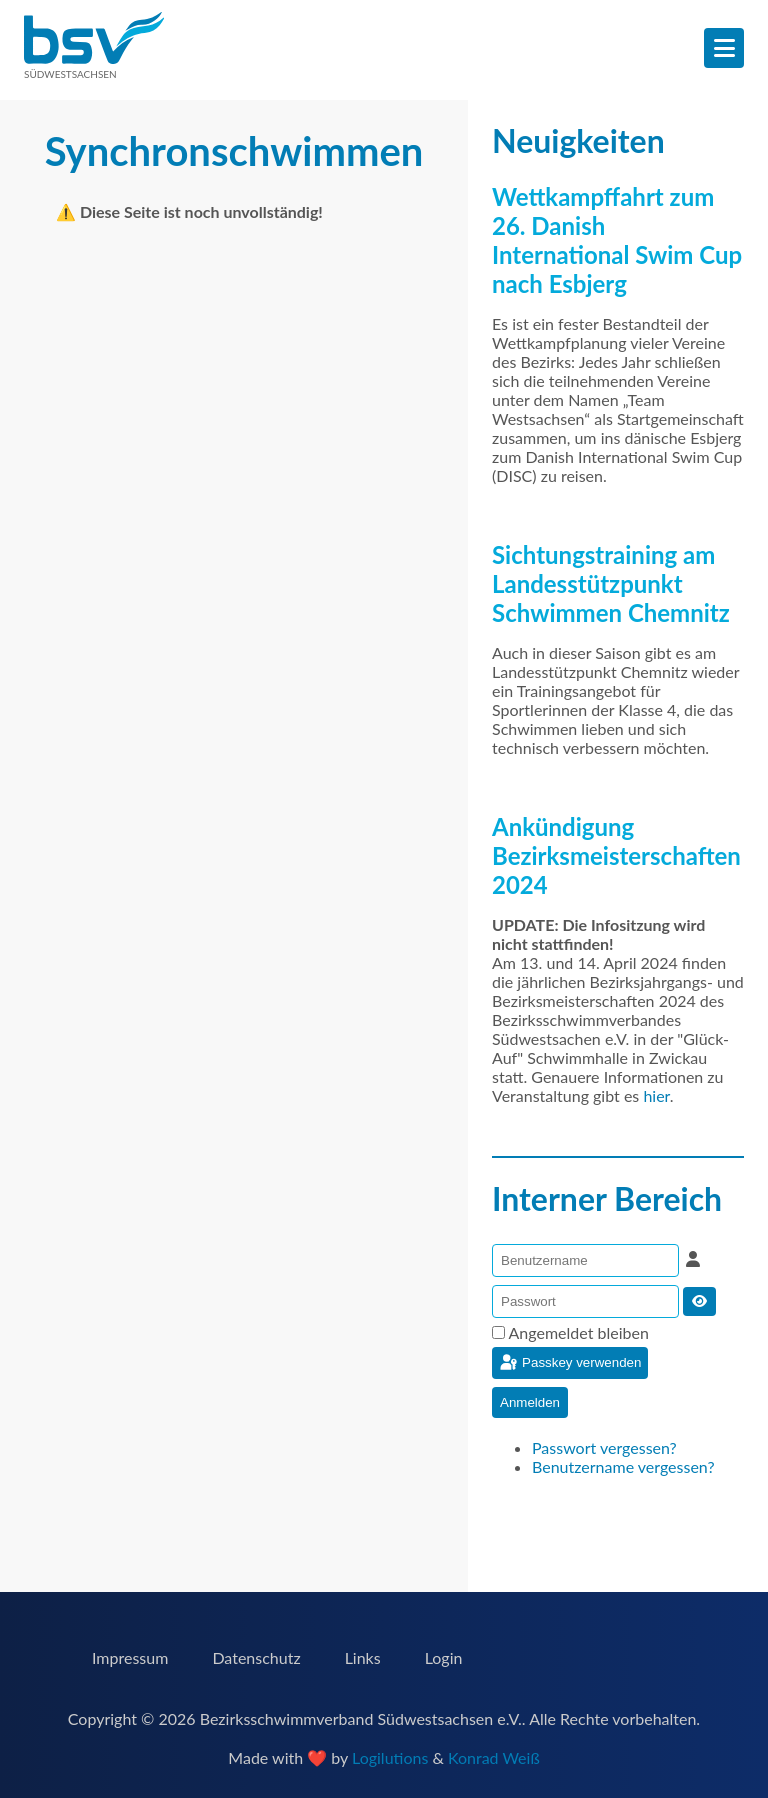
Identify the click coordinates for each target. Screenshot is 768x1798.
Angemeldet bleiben (579, 1332)
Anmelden (530, 1402)
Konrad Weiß (494, 1757)
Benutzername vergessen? (623, 1466)
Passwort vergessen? (604, 1447)
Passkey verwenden (569, 1363)
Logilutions (390, 1757)
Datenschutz (256, 1657)
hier (656, 1095)
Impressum (130, 1657)
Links (363, 1657)
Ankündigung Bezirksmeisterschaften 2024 (616, 855)
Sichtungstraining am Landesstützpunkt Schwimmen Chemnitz (611, 583)
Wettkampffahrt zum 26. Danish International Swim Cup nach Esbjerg (617, 240)
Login (444, 1657)
